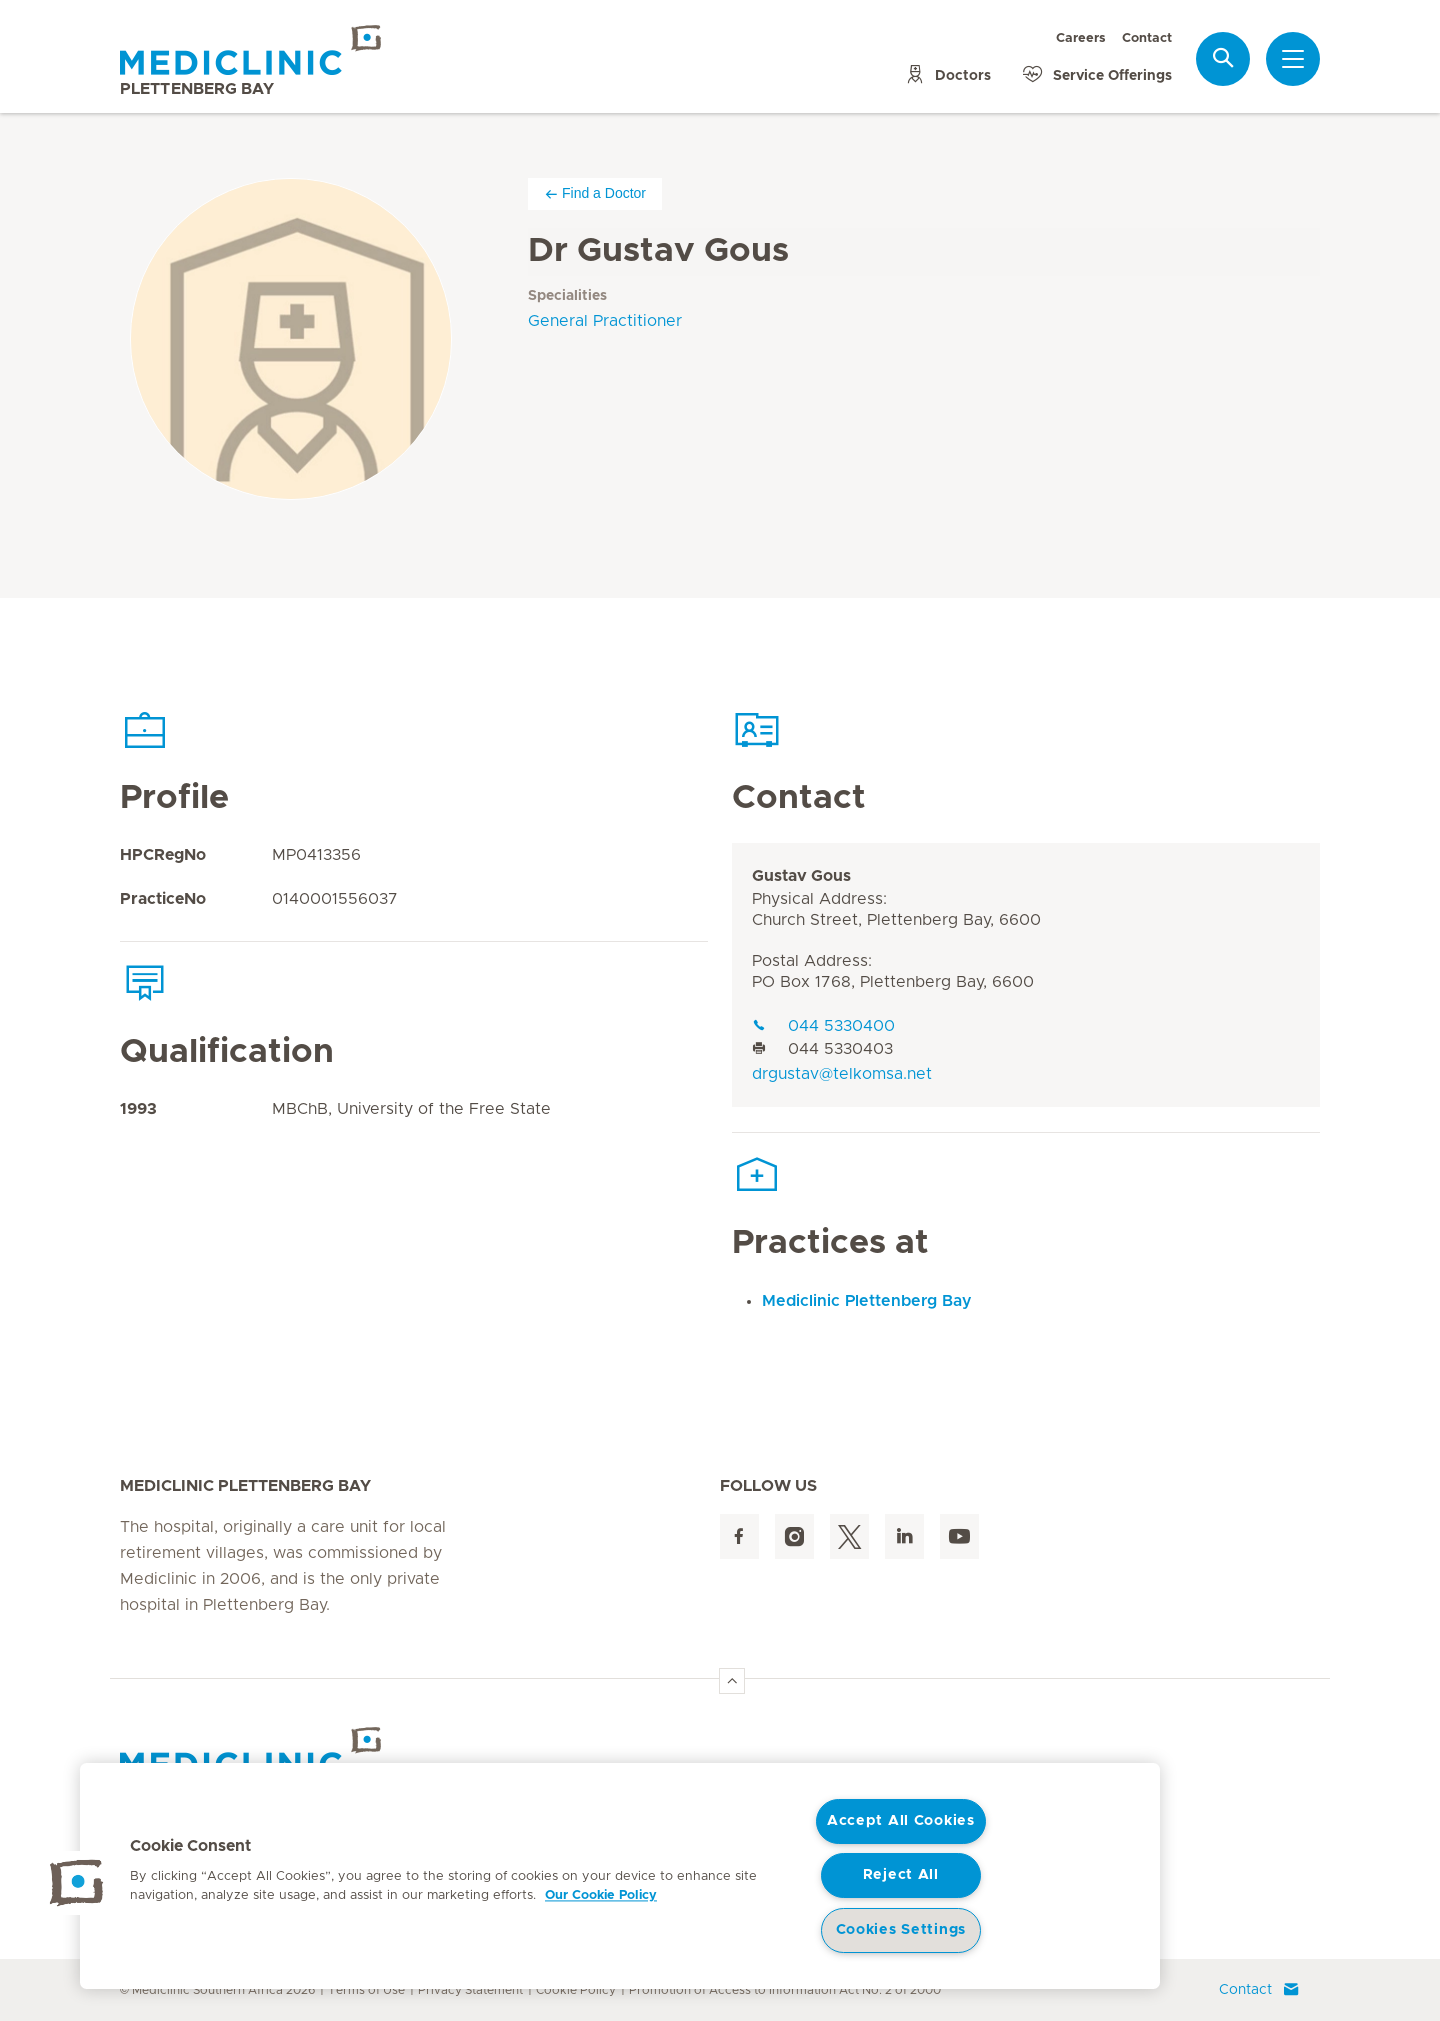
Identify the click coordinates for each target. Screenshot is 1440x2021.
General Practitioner (605, 321)
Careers (1081, 38)
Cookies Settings (901, 1930)
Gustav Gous (801, 876)
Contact (1147, 38)
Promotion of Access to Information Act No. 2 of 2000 (785, 1990)
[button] (77, 1883)
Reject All (901, 1875)
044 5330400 (823, 1026)
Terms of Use (366, 1990)
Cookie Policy (576, 1990)
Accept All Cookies (901, 1821)
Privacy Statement (470, 1990)
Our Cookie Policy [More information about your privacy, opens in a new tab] (601, 1895)
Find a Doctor (595, 193)
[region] (620, 1876)
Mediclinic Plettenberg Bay (867, 1301)
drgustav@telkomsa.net (842, 1074)
